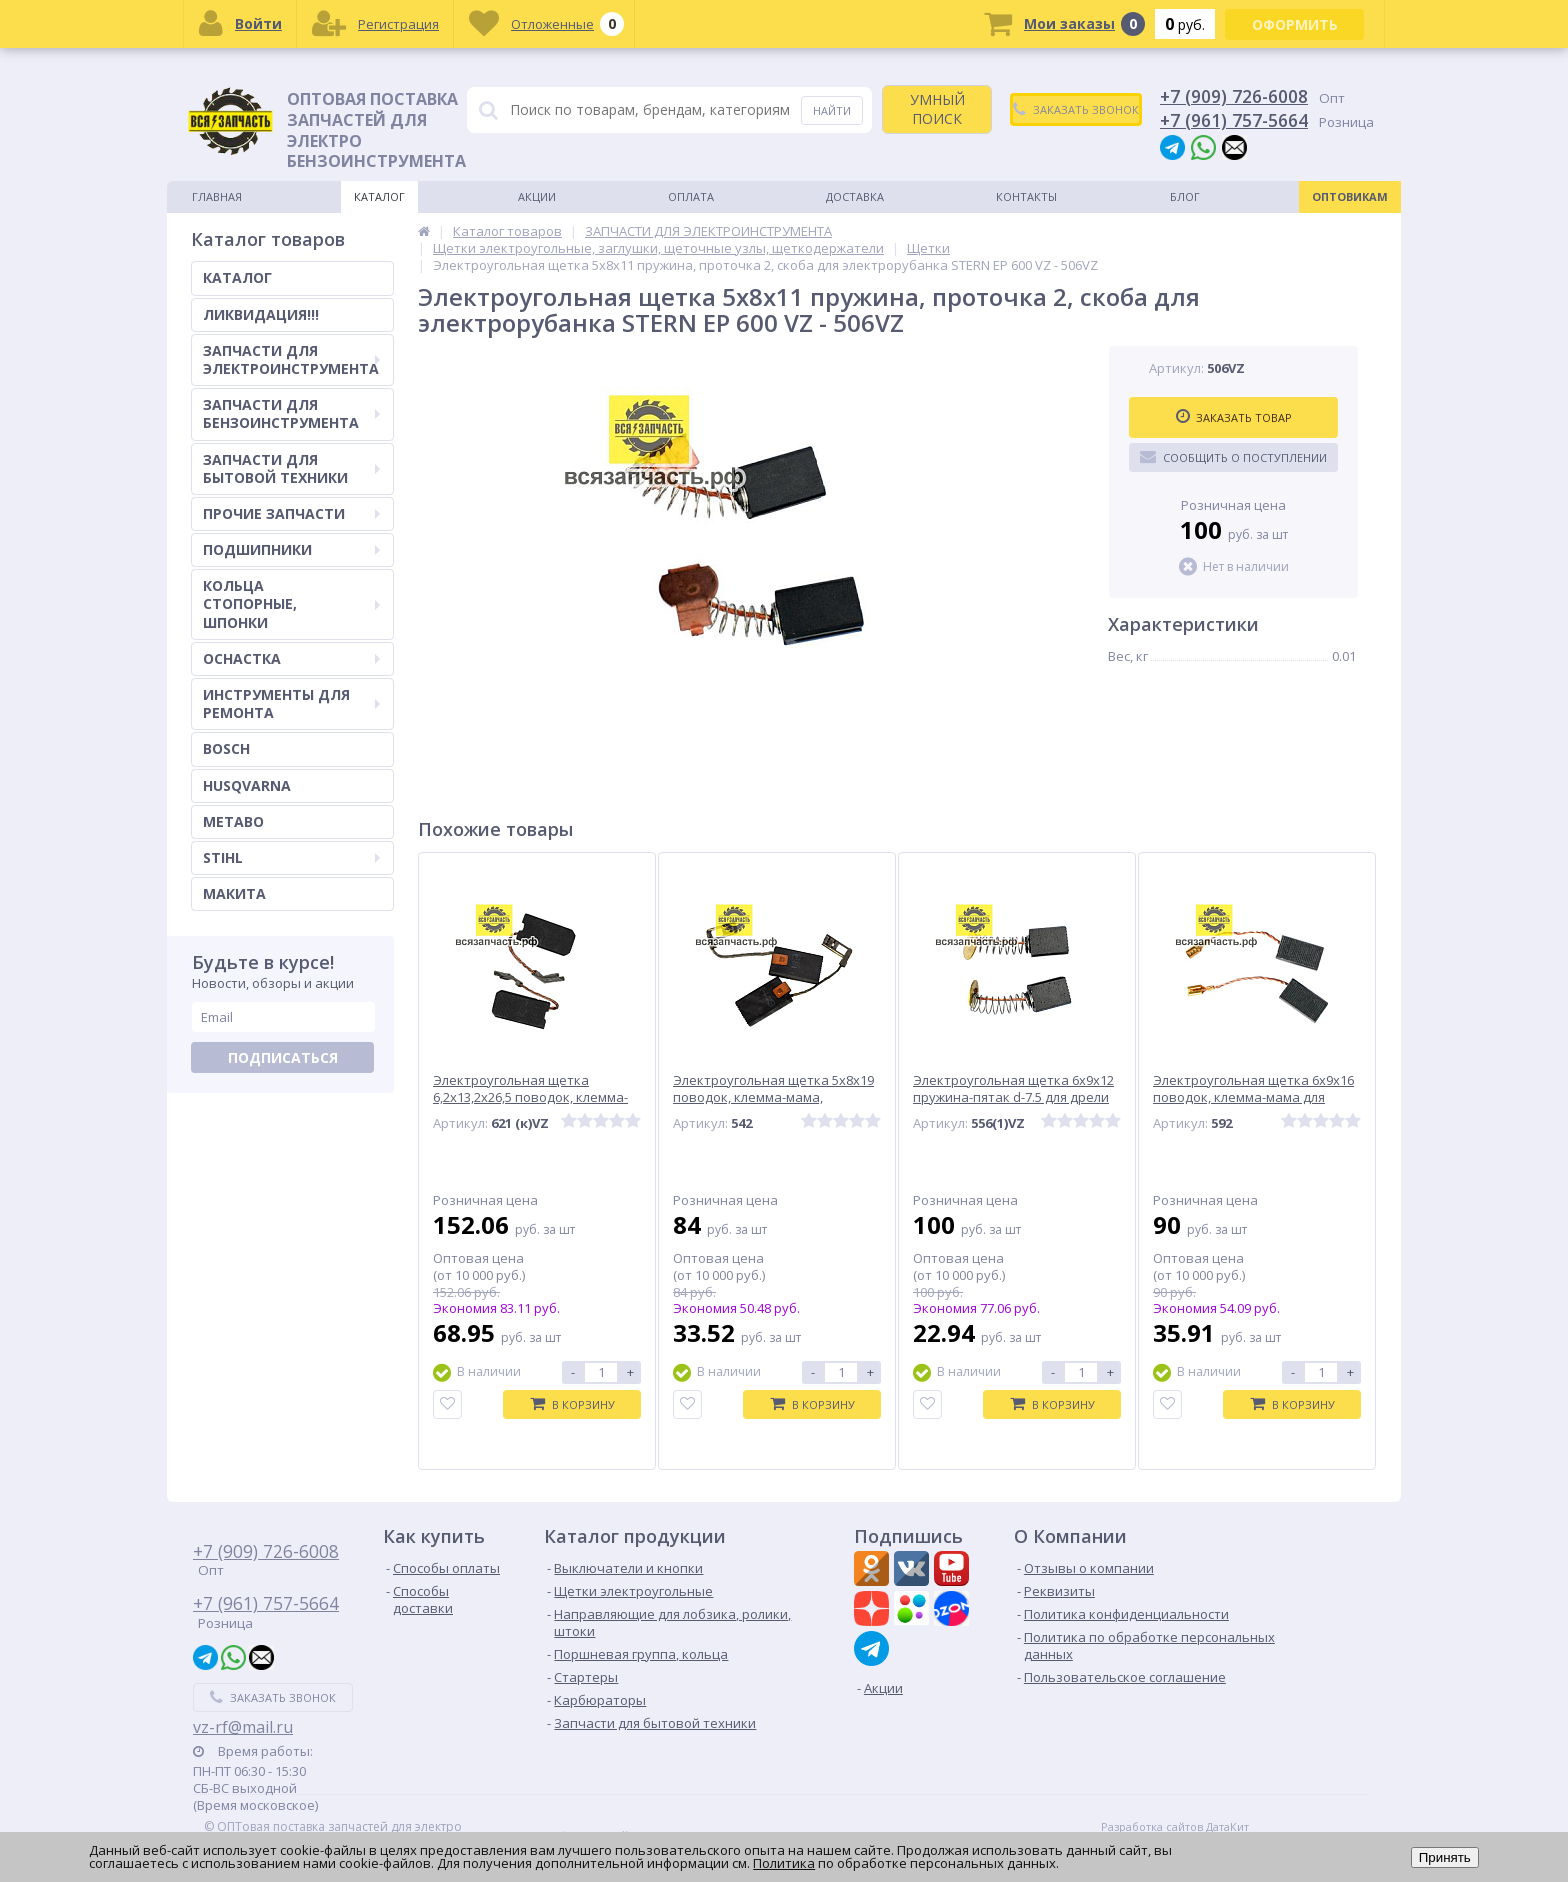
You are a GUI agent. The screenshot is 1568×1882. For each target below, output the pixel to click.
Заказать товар (1234, 417)
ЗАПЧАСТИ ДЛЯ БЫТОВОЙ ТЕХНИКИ (291, 468)
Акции (537, 196)
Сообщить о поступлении (1233, 457)
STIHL (291, 857)
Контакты (1026, 196)
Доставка (855, 196)
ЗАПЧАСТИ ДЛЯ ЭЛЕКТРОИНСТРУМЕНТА (291, 359)
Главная (217, 196)
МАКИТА (234, 893)
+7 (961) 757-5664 (1234, 120)
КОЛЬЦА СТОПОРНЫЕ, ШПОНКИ (291, 603)
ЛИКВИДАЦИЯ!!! (261, 314)
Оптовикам (1350, 196)
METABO (233, 821)
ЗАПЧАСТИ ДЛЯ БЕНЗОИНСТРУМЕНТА (291, 413)
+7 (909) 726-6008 (1234, 96)
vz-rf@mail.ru (243, 1727)
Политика (784, 1863)
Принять (1445, 1857)
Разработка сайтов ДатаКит (1175, 1827)
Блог (1185, 196)
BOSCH (226, 748)
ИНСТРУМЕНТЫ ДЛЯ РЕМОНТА (291, 703)
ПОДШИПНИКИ (291, 549)
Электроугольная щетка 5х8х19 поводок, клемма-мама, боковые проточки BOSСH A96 (773, 1097)
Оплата (691, 196)
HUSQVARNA (247, 785)
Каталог (379, 196)
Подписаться (283, 1057)
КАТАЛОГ (237, 277)
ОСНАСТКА (291, 658)
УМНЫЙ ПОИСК (937, 108)
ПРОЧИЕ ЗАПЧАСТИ (291, 513)
